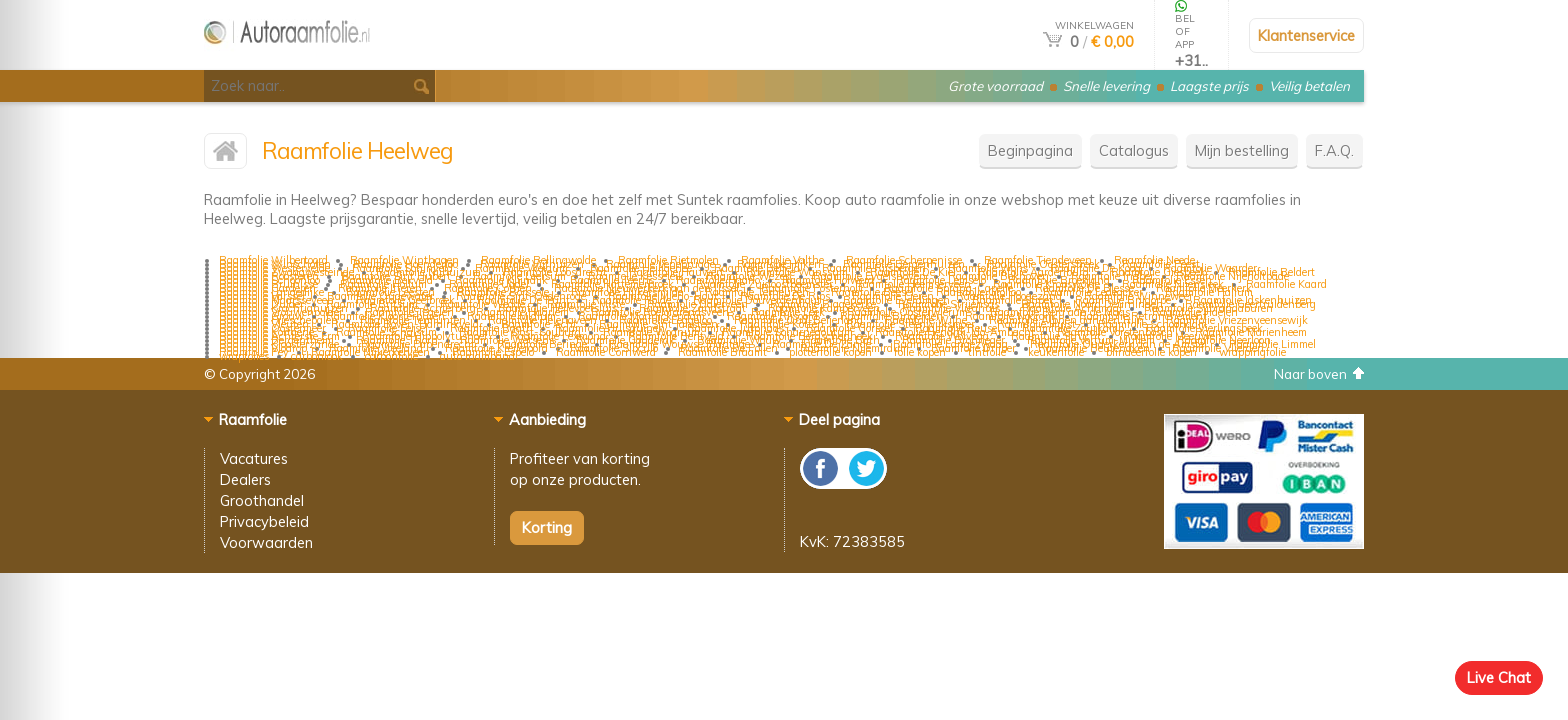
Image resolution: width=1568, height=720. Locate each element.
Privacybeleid (264, 521)
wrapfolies (244, 356)
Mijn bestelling (1242, 150)
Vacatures (254, 458)
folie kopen (920, 352)
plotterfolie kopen (830, 352)
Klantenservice (1306, 35)
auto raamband (477, 356)
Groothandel (262, 500)
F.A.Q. (1334, 150)
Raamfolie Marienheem (1251, 332)
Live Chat (1499, 677)
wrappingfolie (1252, 352)
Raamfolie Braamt (722, 352)
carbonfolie (391, 356)
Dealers (245, 479)
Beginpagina (1030, 150)
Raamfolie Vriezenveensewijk (1237, 320)
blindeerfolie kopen (1151, 352)
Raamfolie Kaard (1286, 284)
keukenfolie (1056, 352)
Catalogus (1134, 150)
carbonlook (317, 356)
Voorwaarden (266, 542)
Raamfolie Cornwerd (606, 352)
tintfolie (987, 352)
